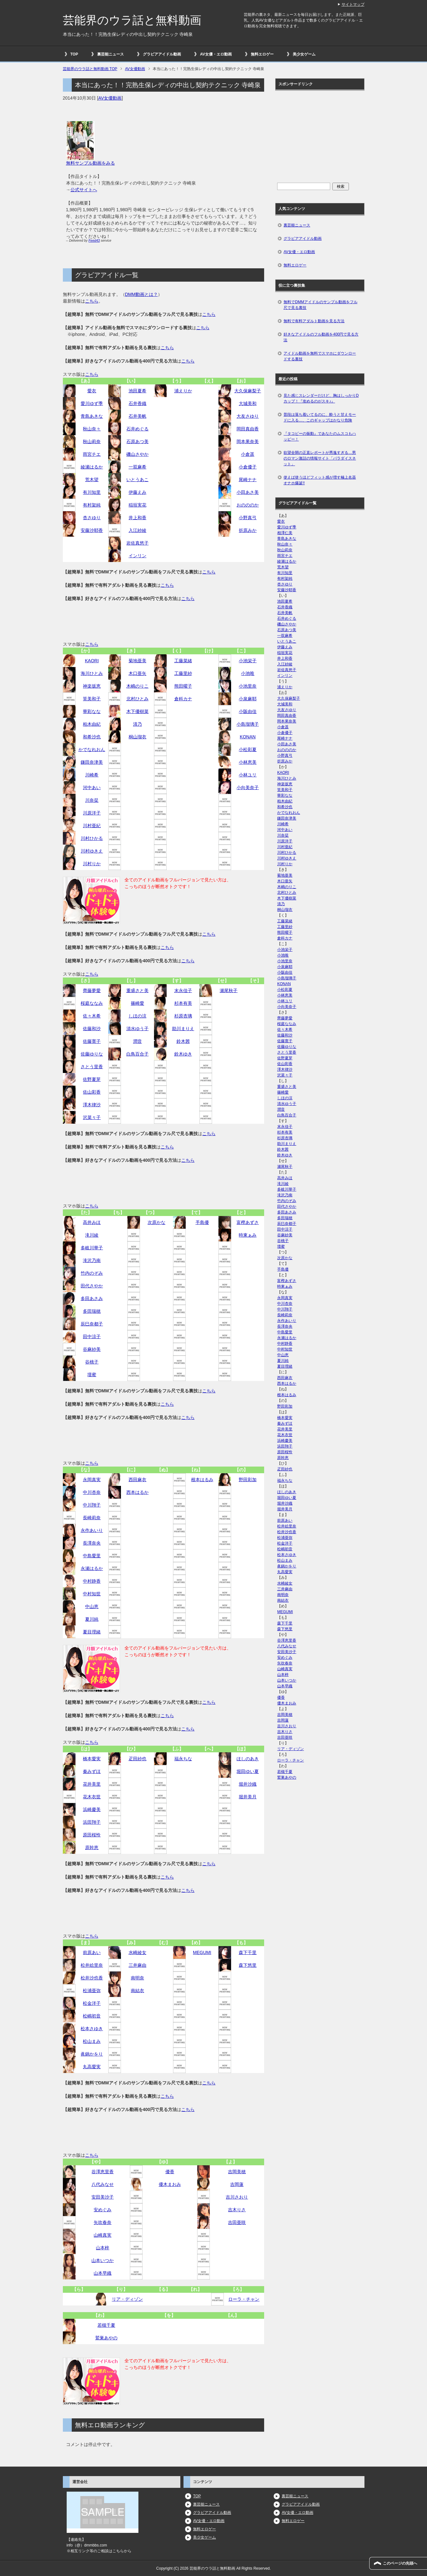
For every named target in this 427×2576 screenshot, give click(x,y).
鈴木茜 (183, 1041)
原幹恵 (91, 1847)
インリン (137, 555)
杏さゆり (92, 517)
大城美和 (248, 403)
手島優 (202, 1222)
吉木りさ (237, 2209)
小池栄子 (248, 660)
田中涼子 (92, 1336)
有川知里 (92, 492)
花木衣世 (92, 1796)
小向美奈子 (248, 787)
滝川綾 (91, 1235)
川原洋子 (92, 812)
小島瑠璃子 (248, 724)
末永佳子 (183, 990)
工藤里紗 (183, 673)
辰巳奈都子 (92, 1323)
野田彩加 (248, 1479)
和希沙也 (92, 736)
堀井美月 (248, 1796)
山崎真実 (102, 2235)
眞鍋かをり (92, 2053)
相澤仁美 (284, 533)
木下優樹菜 (137, 711)
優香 (169, 2171)
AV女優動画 (110, 98)
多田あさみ (92, 1298)
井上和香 (137, 517)
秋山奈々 (92, 428)
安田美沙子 (102, 2197)
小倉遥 (247, 454)
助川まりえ (183, 1028)
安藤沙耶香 (92, 530)
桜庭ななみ (92, 1003)
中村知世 (92, 1593)
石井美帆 (137, 416)
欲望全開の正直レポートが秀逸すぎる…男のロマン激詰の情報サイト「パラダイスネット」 (320, 458)
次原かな (156, 1222)
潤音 (137, 1041)
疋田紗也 (137, 1758)
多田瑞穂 (92, 1311)
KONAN (248, 736)
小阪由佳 (248, 711)
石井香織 (137, 403)
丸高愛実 (92, 2066)
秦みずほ (92, 1771)
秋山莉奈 (92, 441)
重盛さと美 (137, 990)
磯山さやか (137, 454)
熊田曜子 (183, 686)
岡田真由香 (248, 428)
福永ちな (183, 1758)
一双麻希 (137, 466)
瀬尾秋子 (228, 990)
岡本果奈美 (248, 441)
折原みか (248, 530)
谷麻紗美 (92, 1349)
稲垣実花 (137, 504)
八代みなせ (102, 2184)
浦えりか (183, 390)
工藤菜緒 (183, 660)
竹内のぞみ (92, 1273)
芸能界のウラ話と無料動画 (132, 20)
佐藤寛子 (92, 1041)
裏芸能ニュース (110, 54)
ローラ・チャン (243, 2299)
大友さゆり (248, 416)
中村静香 (92, 1581)
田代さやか (92, 1285)
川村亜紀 (92, 825)
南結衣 (137, 1990)
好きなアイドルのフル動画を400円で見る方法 (321, 337)
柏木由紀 (92, 724)
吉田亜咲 (237, 2222)
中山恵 (91, 1606)
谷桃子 (91, 1361)
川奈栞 (91, 800)
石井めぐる (137, 428)
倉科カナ (183, 698)
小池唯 (247, 673)
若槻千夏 (106, 2325)
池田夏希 (137, 390)
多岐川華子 (92, 1247)
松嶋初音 (92, 2015)
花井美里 (92, 1784)
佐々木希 (92, 1015)
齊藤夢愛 (92, 990)
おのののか (248, 504)
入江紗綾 (137, 530)
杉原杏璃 (183, 1015)
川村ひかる (92, 838)
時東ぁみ (248, 1235)
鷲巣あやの (106, 2337)
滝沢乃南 (92, 1260)
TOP (74, 54)
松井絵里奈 (92, 1965)
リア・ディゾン (127, 2299)
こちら (91, 301)
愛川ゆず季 (92, 403)
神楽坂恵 (92, 686)
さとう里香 (92, 1066)
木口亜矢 (137, 673)
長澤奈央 (92, 1543)
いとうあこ (137, 479)
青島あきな (92, 416)
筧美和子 (92, 698)
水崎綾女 (137, 1952)
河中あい (92, 787)
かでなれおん (91, 749)
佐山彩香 (92, 1092)
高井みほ (92, 1222)
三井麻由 (137, 1965)
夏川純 (91, 1619)
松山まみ (92, 2041)
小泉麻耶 (248, 698)
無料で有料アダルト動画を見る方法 (314, 321)
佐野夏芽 (92, 1079)
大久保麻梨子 (247, 390)
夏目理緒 (92, 1631)
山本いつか (102, 2260)
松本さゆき (92, 2028)
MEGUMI (202, 1952)
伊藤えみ (137, 492)
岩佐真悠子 (137, 543)
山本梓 (102, 2247)
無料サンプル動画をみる (90, 163)
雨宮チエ (92, 454)
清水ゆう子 (137, 1028)
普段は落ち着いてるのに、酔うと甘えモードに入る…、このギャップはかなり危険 (320, 417)
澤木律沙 (92, 1104)
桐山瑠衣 (137, 736)
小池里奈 (248, 686)
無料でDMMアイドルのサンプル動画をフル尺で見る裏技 (320, 305)
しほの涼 (137, 1015)
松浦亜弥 (92, 1990)
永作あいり (92, 1530)
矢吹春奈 (102, 2222)
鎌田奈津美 (92, 762)
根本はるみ (202, 1479)
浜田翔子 (92, 1822)
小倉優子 (248, 466)
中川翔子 (92, 1504)
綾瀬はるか (92, 466)
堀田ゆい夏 (248, 1771)
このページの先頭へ (400, 2563)
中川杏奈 (92, 1492)
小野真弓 (248, 517)
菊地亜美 (137, 660)
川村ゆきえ (92, 850)
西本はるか (137, 1492)
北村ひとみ (137, 698)
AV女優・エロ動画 (216, 54)
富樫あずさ (248, 1222)
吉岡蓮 (237, 2184)
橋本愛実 (92, 1758)
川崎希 (91, 774)
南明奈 (137, 1977)
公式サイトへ (83, 189)
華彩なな (92, 711)
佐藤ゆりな (92, 1053)
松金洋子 (92, 2003)
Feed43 (94, 240)
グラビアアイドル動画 (162, 54)
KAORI (92, 660)
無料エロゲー (262, 54)
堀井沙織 (248, 1784)
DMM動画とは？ (141, 294)
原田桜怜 (92, 1834)
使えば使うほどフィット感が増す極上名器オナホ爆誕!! (320, 480)
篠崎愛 (137, 1003)
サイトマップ (353, 4)
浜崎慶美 (92, 1809)
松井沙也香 (92, 1977)
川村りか (92, 863)
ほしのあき (248, 1758)
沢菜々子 (92, 1117)
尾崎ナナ (248, 479)
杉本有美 (183, 1003)
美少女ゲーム (304, 54)
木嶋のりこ (137, 686)
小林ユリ (248, 774)
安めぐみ (102, 2209)
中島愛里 (92, 1555)
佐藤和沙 (92, 1028)
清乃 (137, 724)
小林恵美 (248, 762)
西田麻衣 (137, 1479)
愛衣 (91, 390)
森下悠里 (248, 1965)
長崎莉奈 (92, 1517)
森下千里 (248, 1952)
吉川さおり (237, 2197)
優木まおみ (170, 2184)
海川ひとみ (92, 673)
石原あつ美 (137, 441)
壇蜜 (91, 1374)
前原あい (92, 1952)
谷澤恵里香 (102, 2171)
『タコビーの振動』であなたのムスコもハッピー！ (320, 436)
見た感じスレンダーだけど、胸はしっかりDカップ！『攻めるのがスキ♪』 (321, 398)
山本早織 (102, 2273)
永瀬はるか (92, 1568)
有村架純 (92, 504)
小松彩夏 (248, 749)
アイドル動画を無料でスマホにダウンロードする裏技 (320, 356)
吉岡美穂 (237, 2171)
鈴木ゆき (183, 1053)
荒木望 (91, 479)
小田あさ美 (248, 492)
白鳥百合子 (137, 1053)
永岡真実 (92, 1479)
